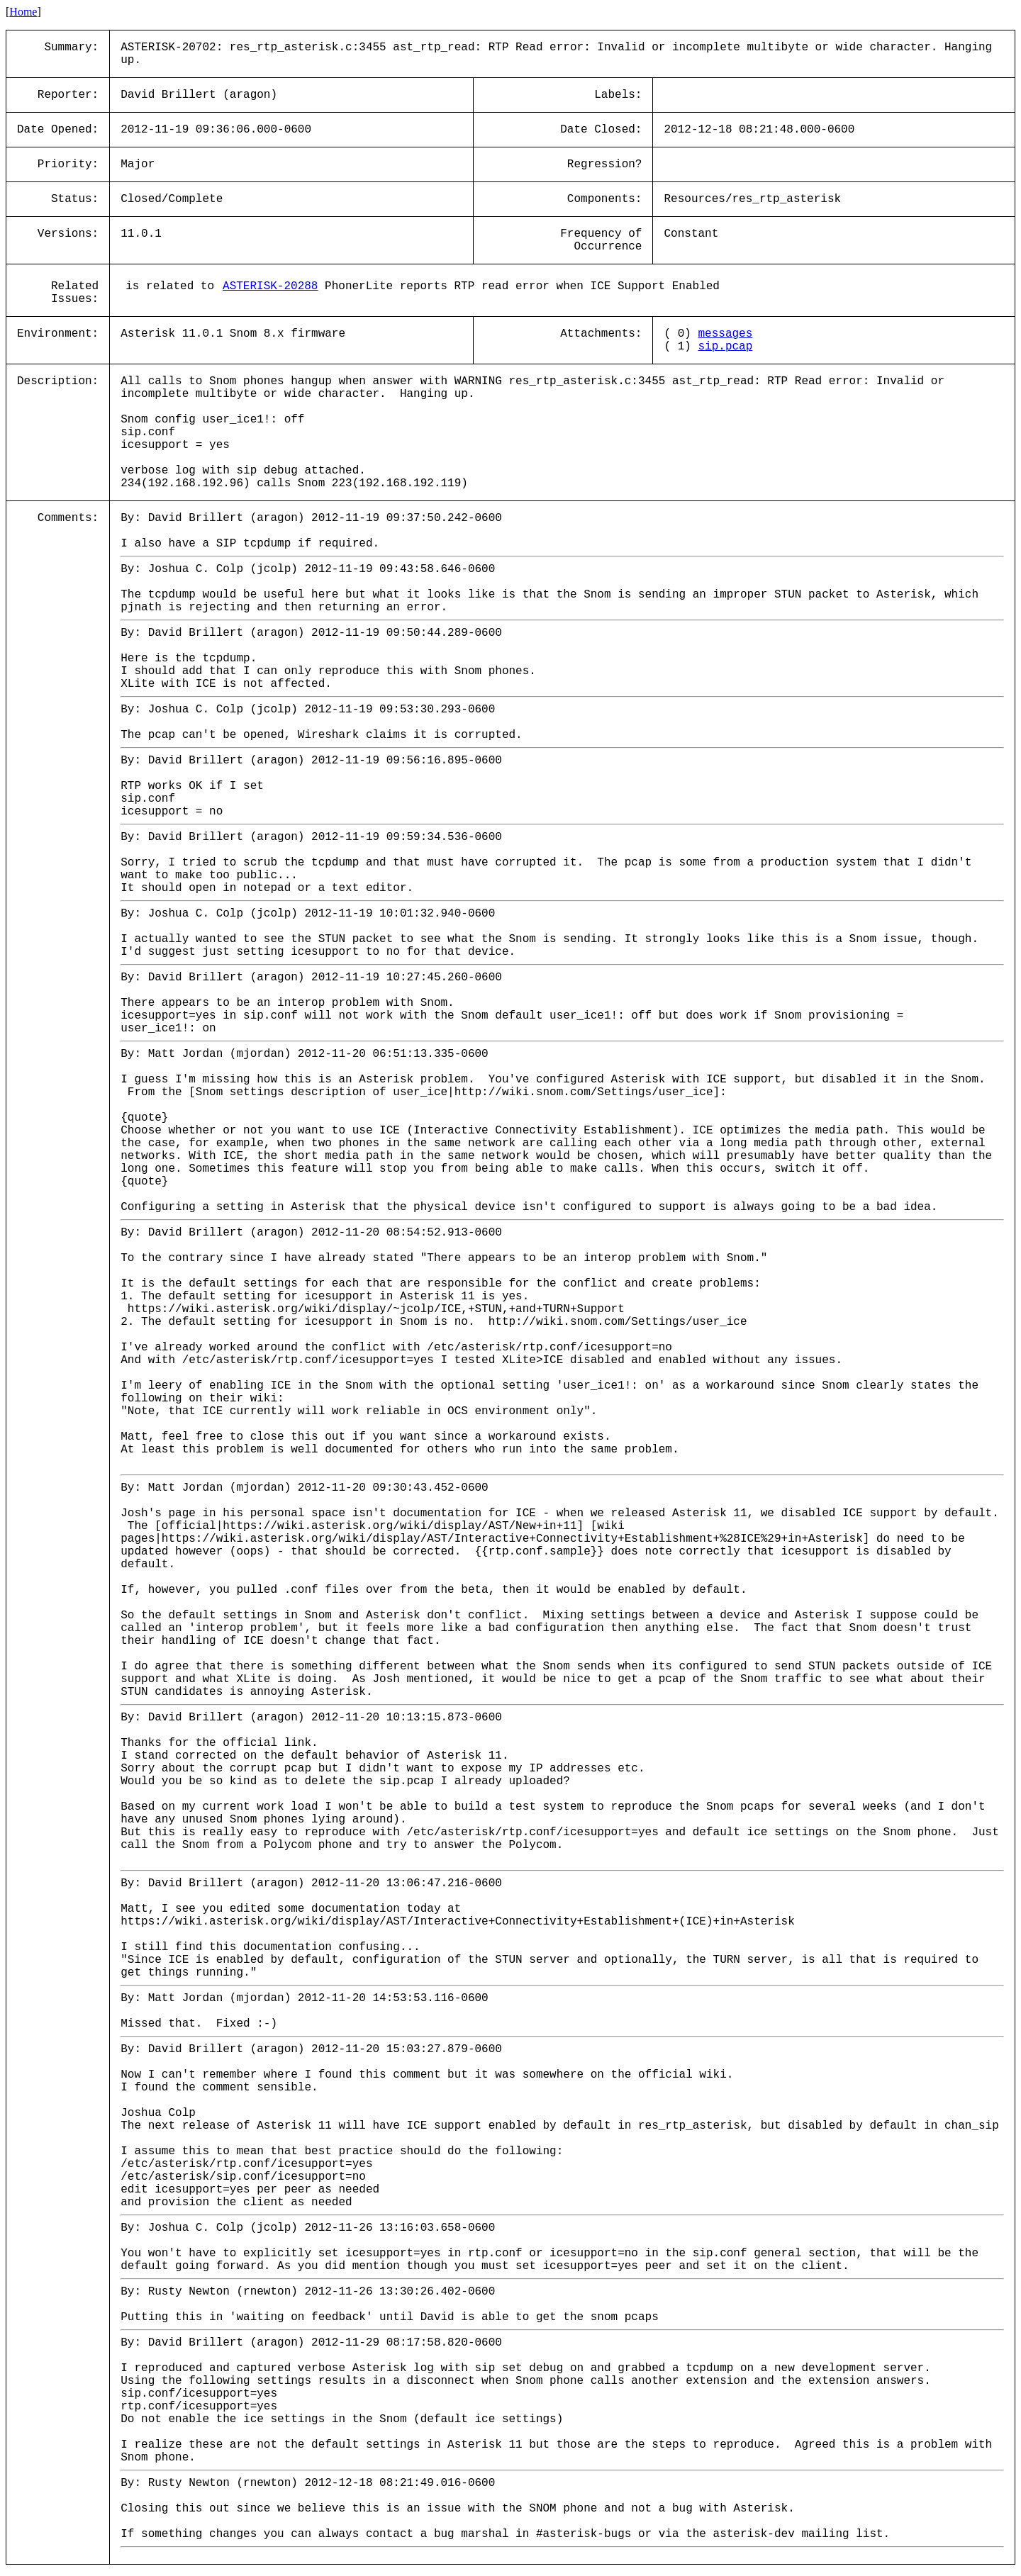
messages (725, 333)
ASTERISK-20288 (270, 286)
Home (23, 12)
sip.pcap (725, 346)
